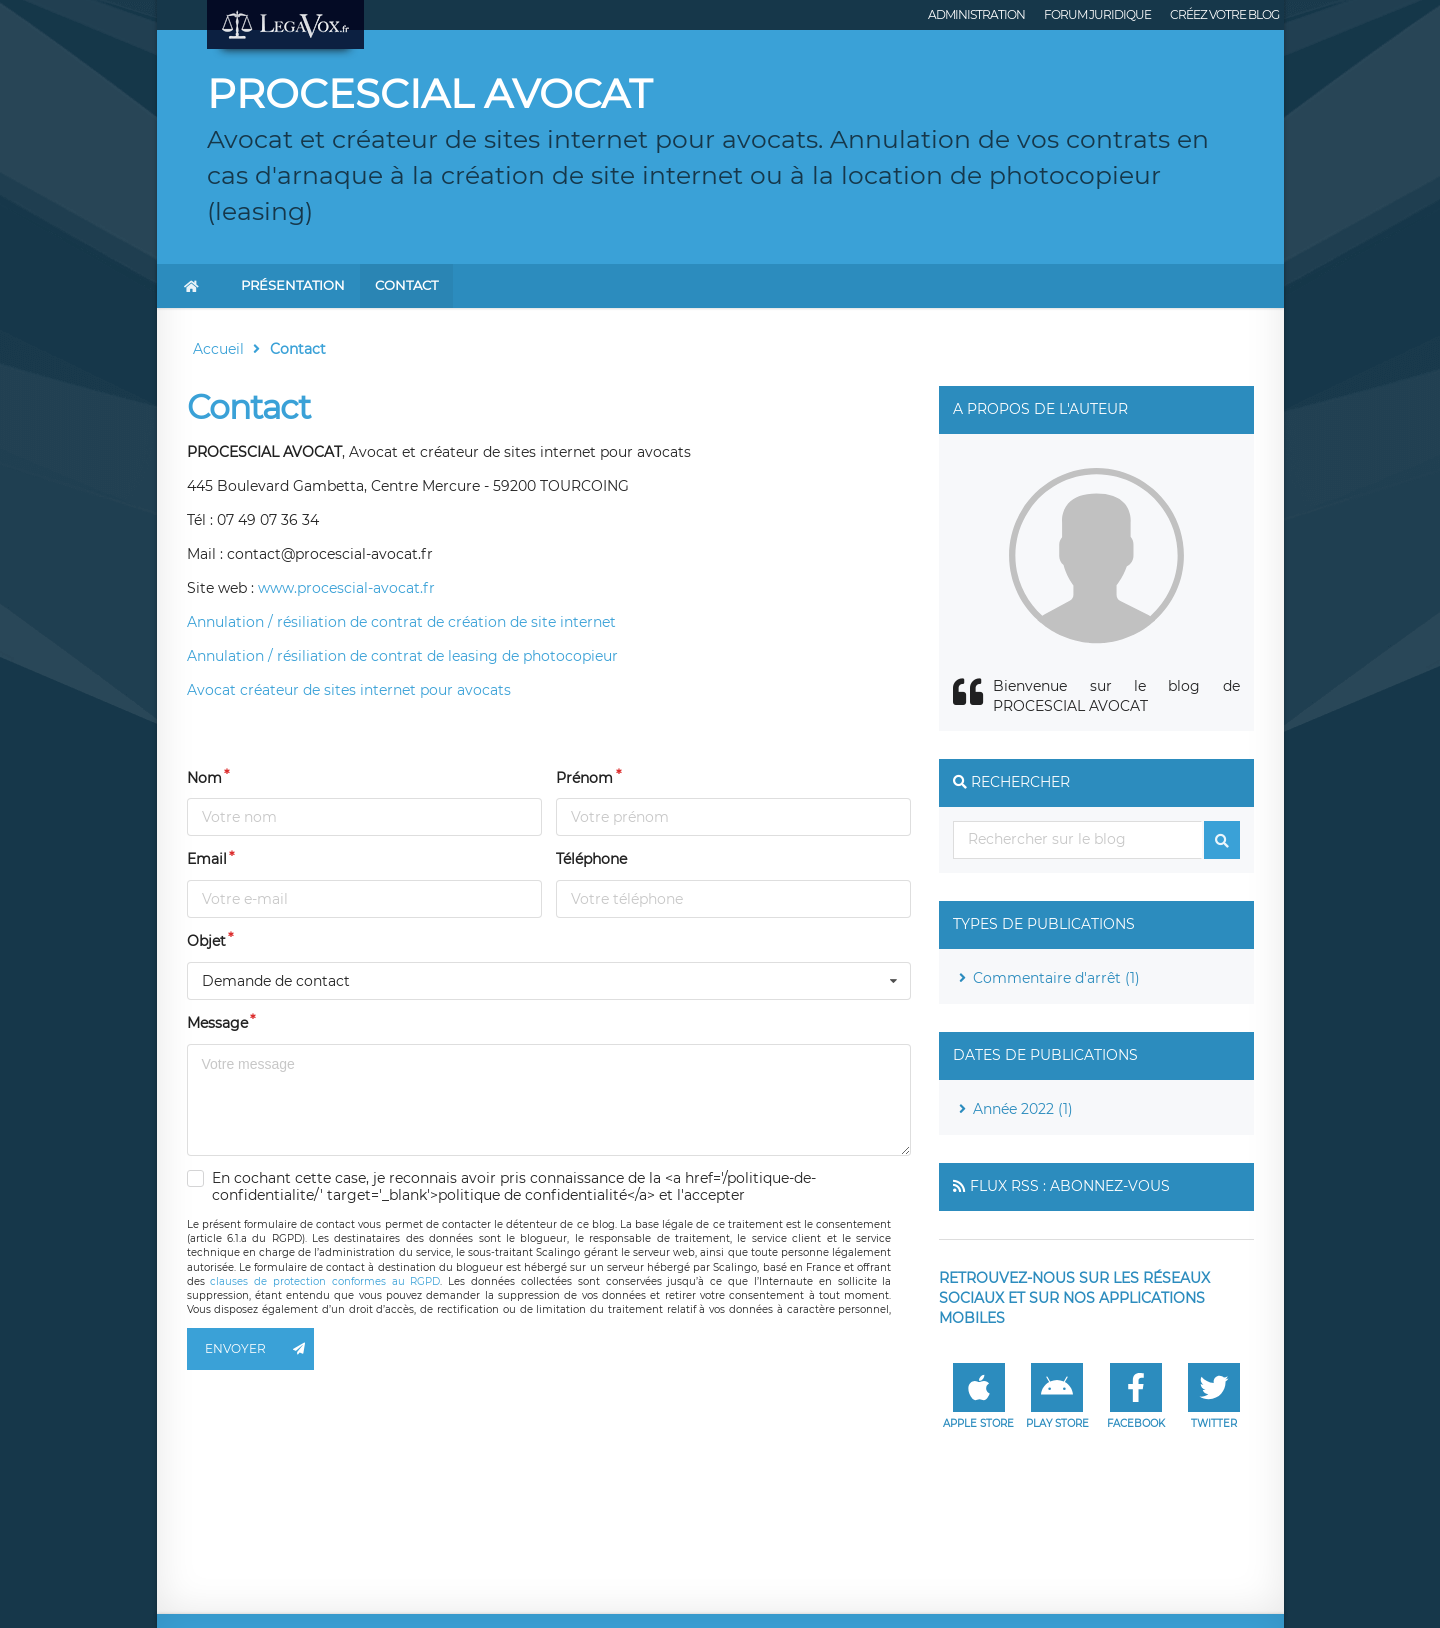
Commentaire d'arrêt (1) (1056, 978)
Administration (976, 14)
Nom (204, 778)
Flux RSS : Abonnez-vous (1070, 1186)
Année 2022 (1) (1023, 1109)
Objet (206, 941)
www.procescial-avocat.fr (346, 588)
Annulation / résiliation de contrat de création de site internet (401, 622)
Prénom (584, 778)
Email (207, 859)
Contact (406, 285)
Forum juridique (1097, 14)
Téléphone (591, 859)
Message (217, 1023)
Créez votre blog (1224, 14)
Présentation (293, 285)
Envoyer (260, 1349)
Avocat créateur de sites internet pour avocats (349, 690)
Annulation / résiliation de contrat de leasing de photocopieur (402, 656)
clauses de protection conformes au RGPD (325, 1281)
